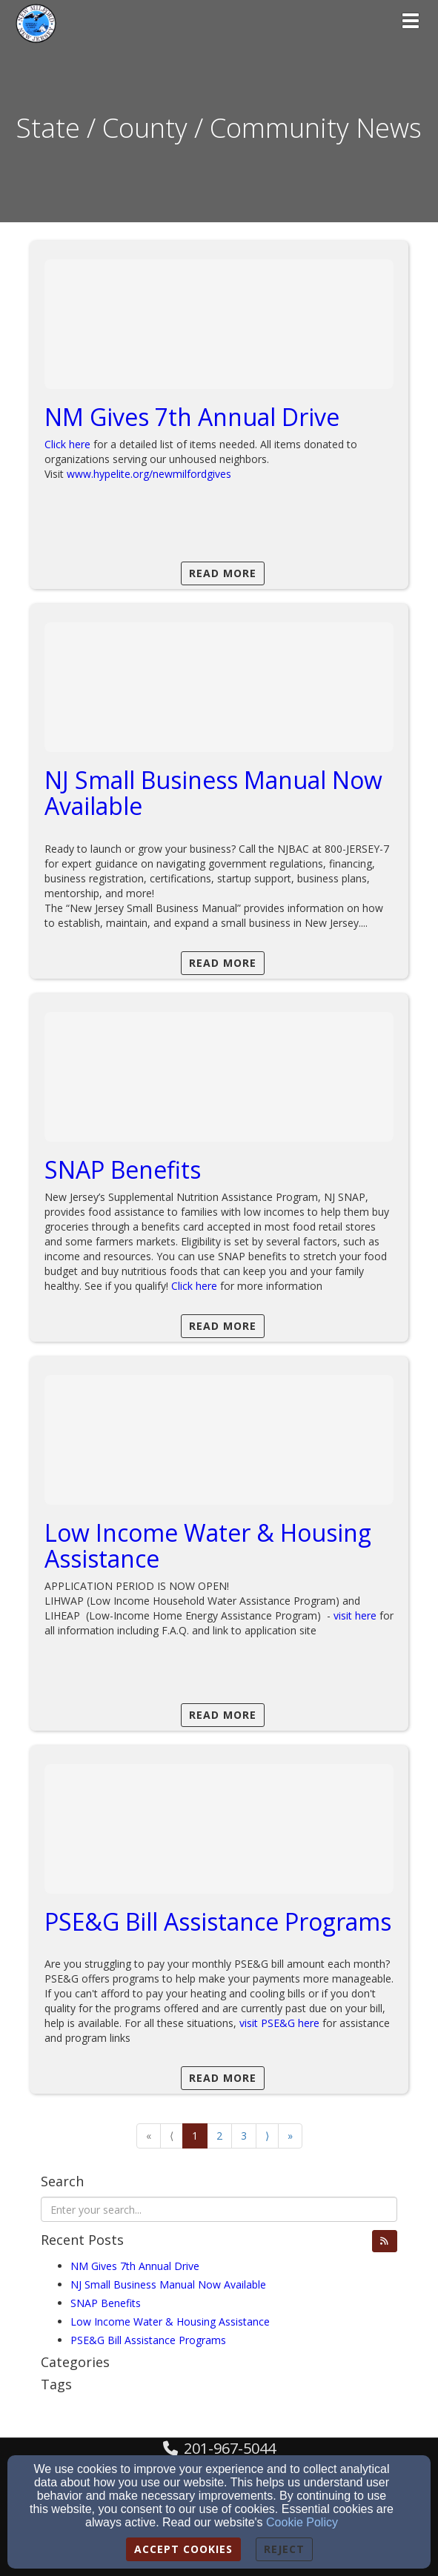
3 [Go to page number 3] (244, 2136)
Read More (222, 573)
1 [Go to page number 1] (195, 2136)
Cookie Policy (302, 2522)
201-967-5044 (230, 2448)
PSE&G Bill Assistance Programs (217, 1921)
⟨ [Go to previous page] (171, 2136)
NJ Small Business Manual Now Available (213, 793)
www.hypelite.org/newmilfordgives (149, 474)
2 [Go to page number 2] (219, 2136)
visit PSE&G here (279, 2023)
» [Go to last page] (290, 2136)
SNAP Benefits (122, 1169)
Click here (67, 444)
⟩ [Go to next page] (267, 2136)
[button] (384, 2241)
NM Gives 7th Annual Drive (191, 417)
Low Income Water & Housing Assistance (207, 1545)
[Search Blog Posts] (219, 2209)
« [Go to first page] (148, 2136)
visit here (355, 1615)
